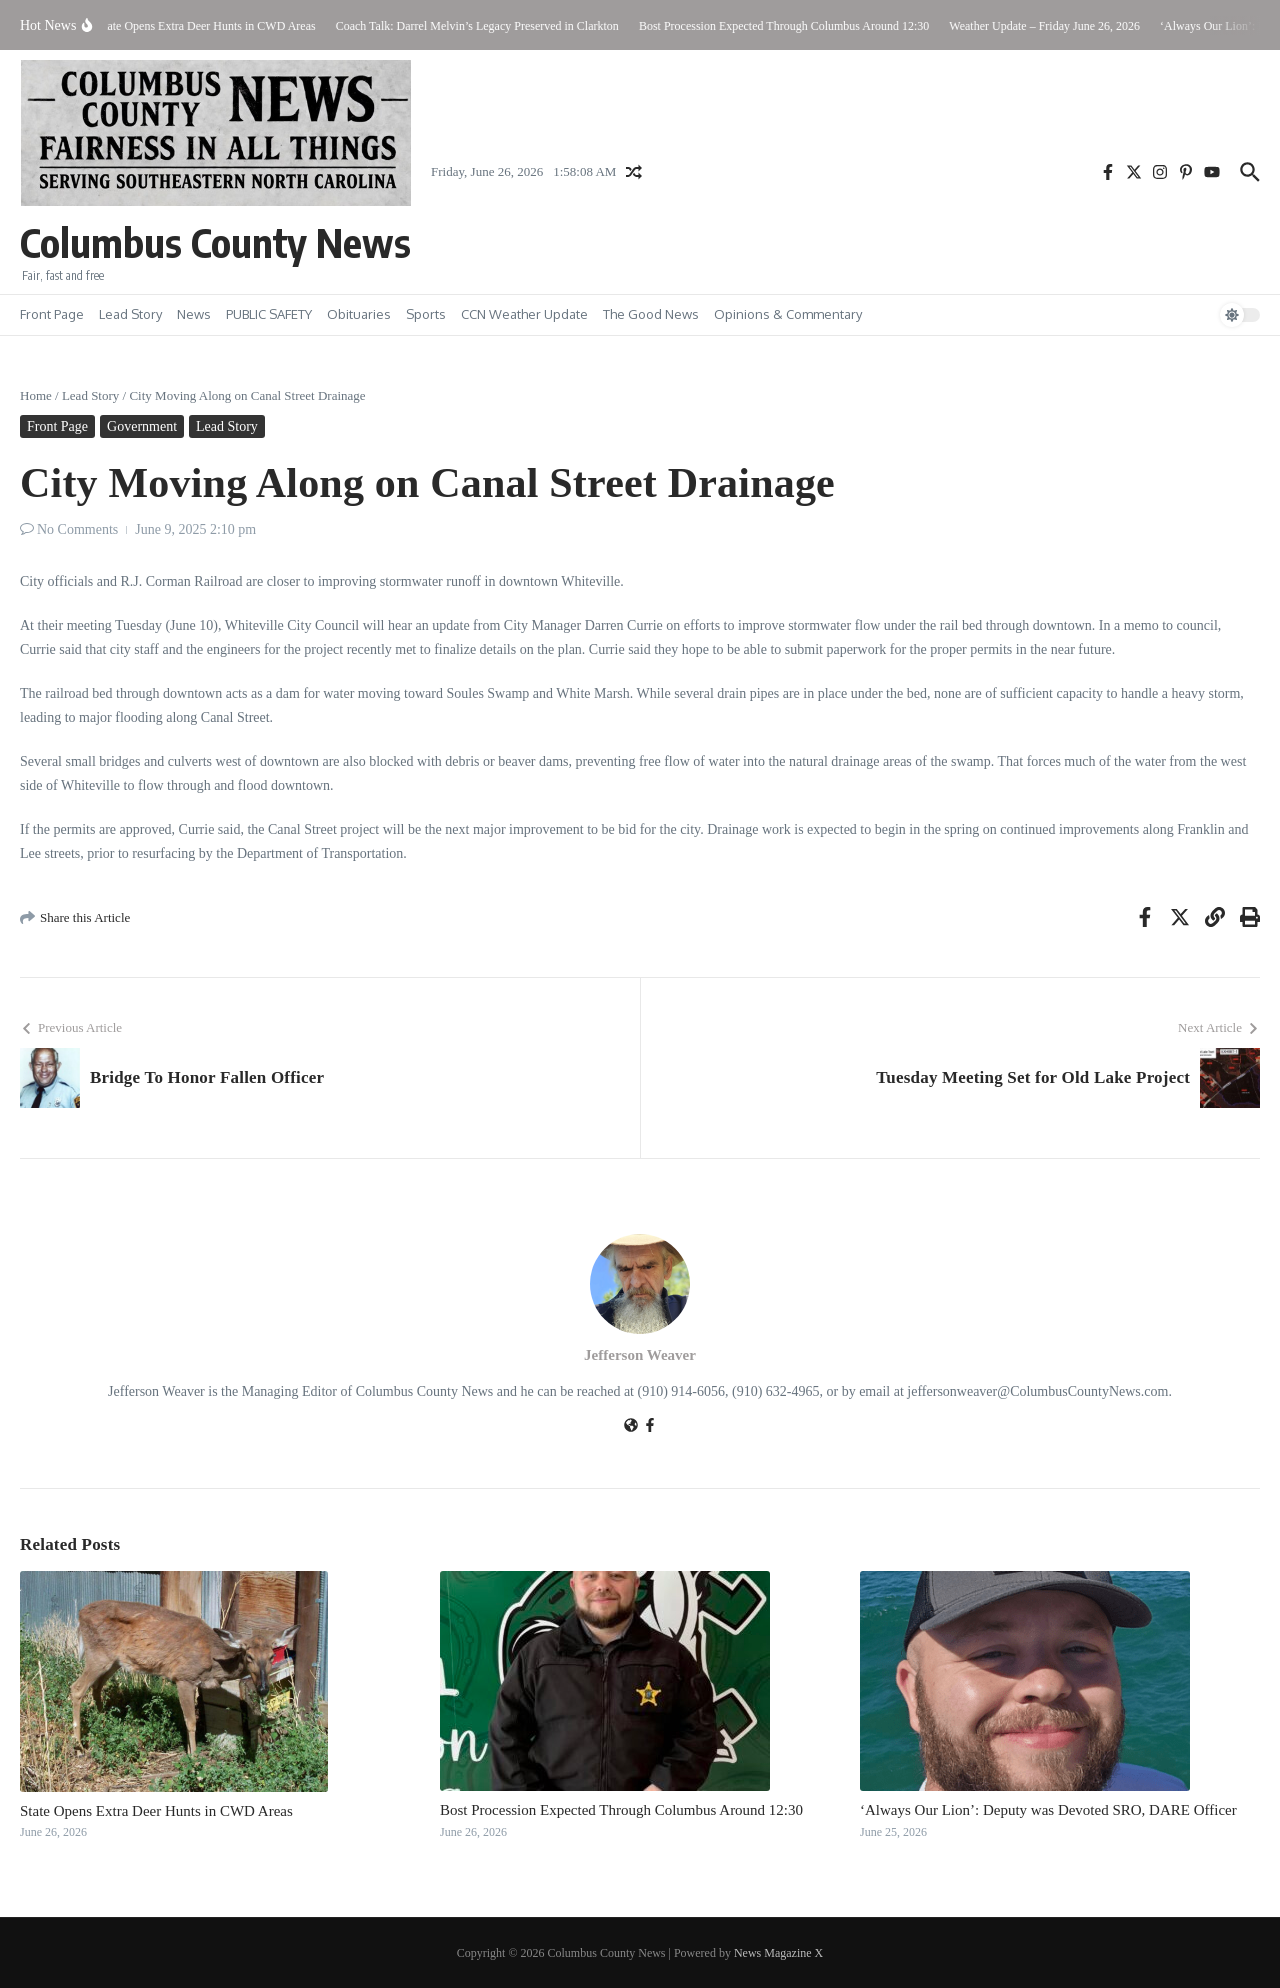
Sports (426, 314)
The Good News (651, 314)
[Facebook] (650, 1427)
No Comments (77, 529)
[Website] (631, 1427)
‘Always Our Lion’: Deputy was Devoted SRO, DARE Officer (1048, 1810)
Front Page (52, 314)
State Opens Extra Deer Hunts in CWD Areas (156, 1811)
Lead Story (130, 314)
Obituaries (359, 314)
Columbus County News (215, 242)
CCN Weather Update (524, 314)
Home (36, 395)
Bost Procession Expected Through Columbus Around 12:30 (621, 1810)
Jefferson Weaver (640, 1355)
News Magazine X (778, 1953)
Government (142, 426)
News (194, 314)
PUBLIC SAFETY (269, 314)
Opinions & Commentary (788, 314)
